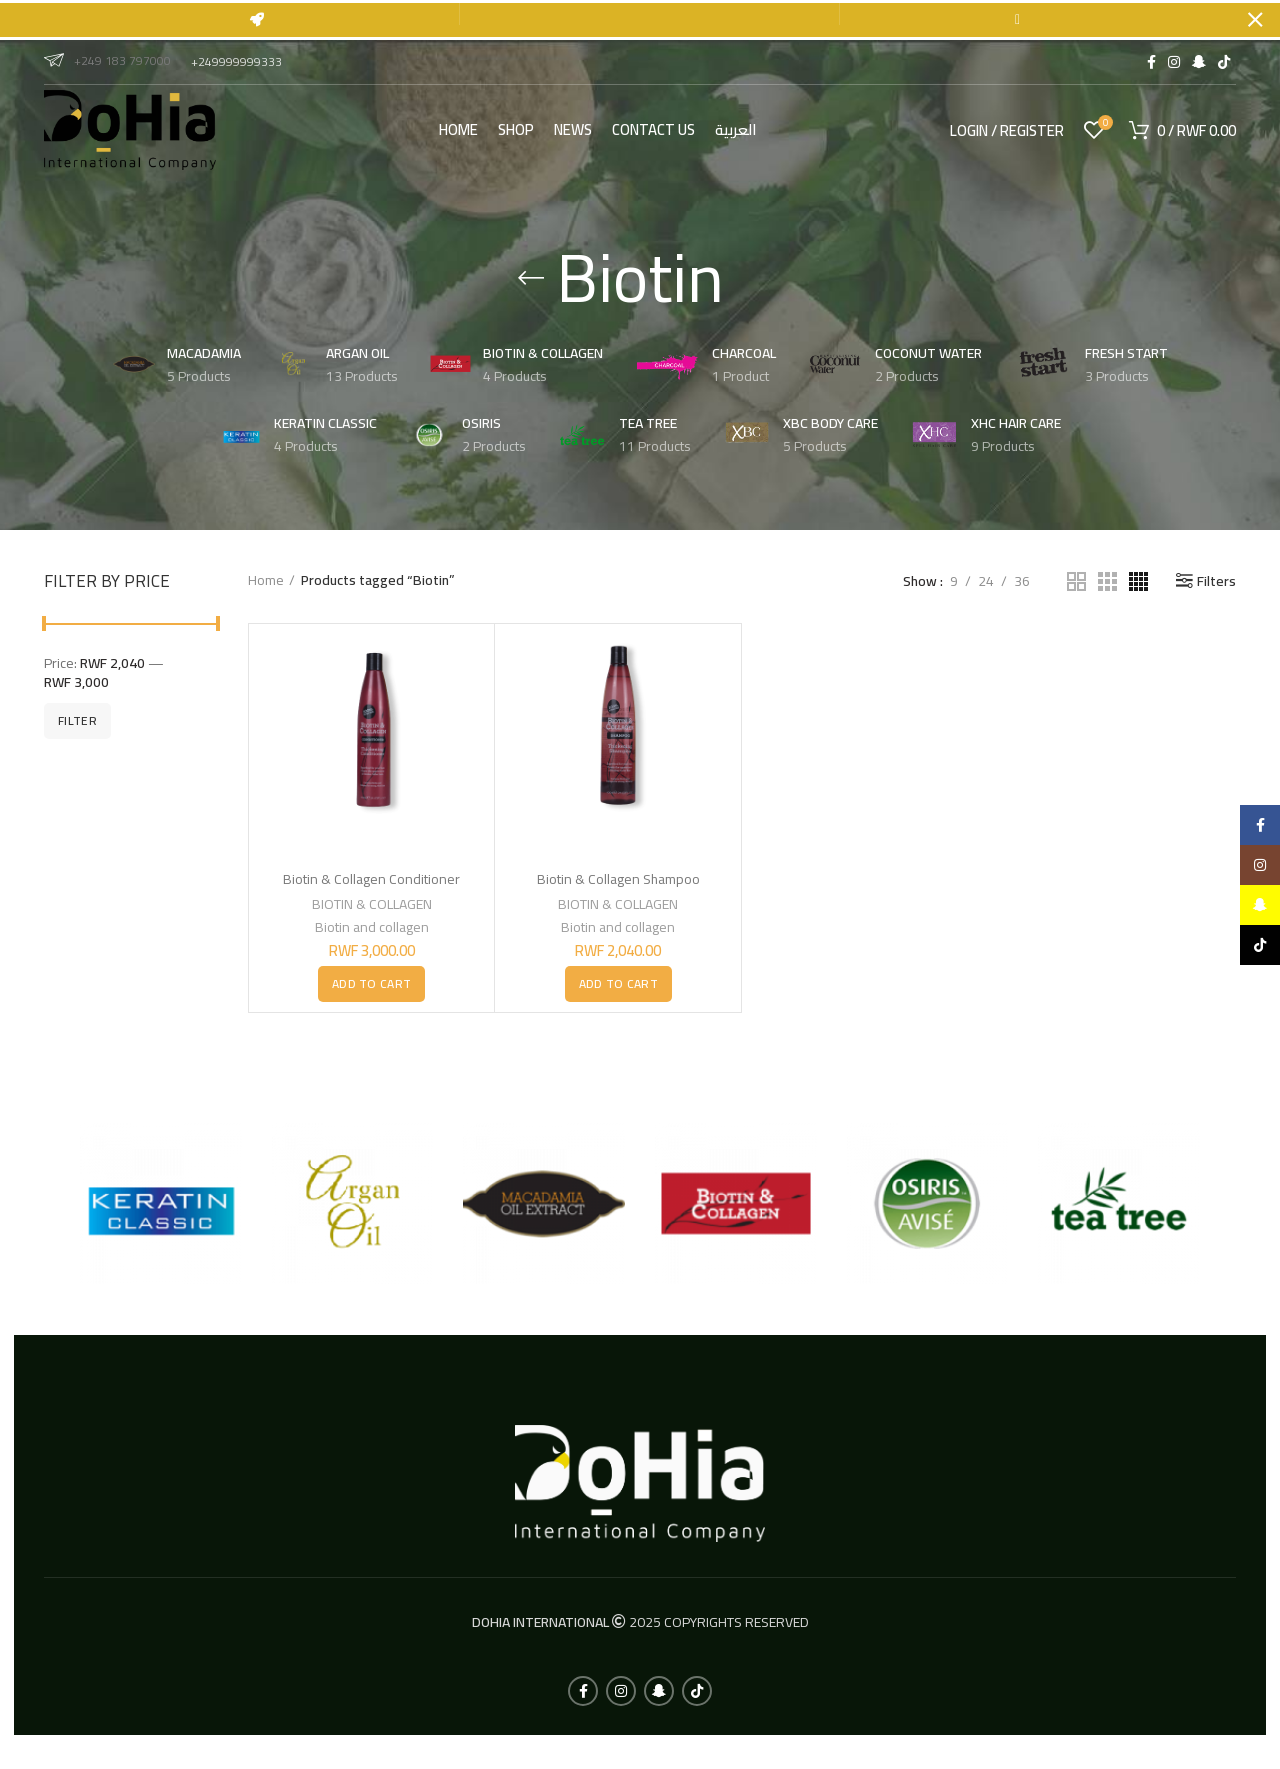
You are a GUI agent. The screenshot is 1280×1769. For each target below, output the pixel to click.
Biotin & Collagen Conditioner (371, 874)
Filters (1216, 576)
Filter (77, 715)
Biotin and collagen (372, 922)
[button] (371, 979)
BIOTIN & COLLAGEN (372, 899)
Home (266, 576)
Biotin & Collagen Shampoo (618, 874)
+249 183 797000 (107, 55)
